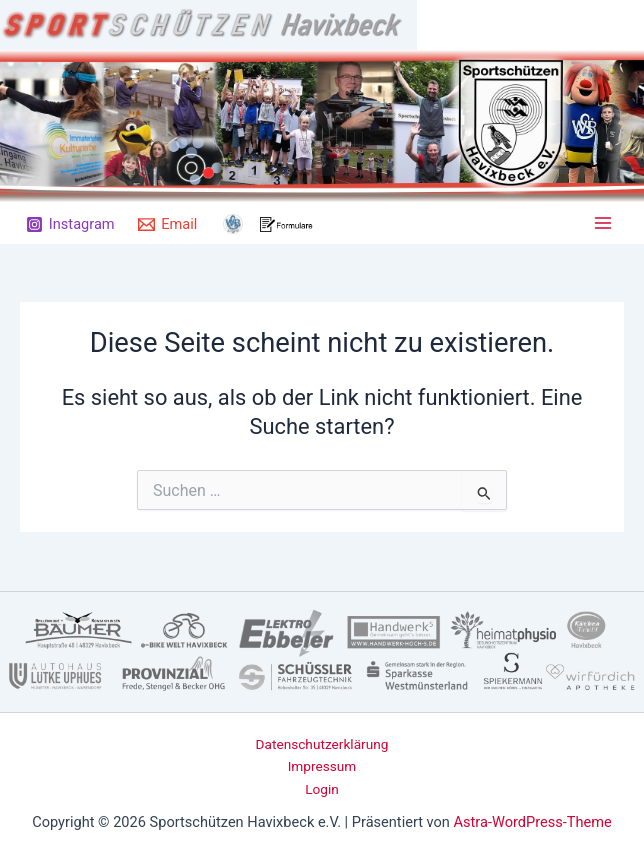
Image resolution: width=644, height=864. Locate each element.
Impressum (322, 766)
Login (322, 789)
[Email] (167, 224)
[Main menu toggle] (603, 223)
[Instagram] (70, 224)
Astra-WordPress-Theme (533, 822)
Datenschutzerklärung (322, 744)
